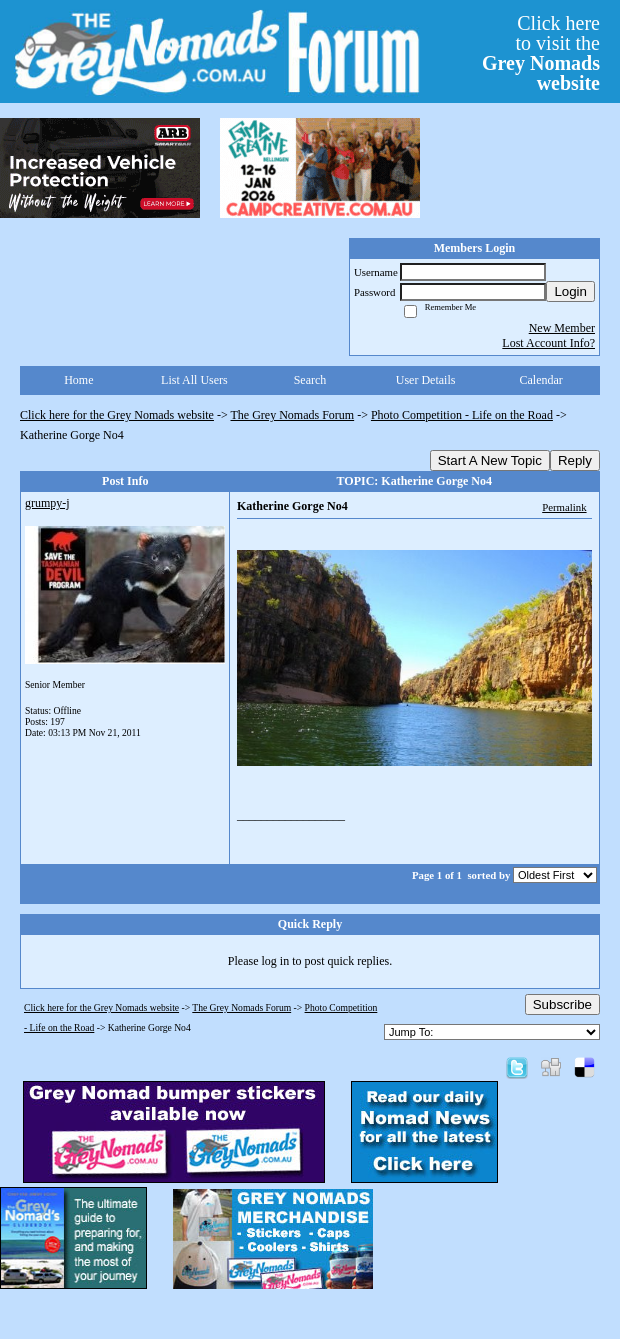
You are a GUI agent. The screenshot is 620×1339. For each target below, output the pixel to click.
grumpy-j (47, 503)
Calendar (541, 380)
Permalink (564, 507)
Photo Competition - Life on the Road (462, 415)
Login (570, 291)
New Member (562, 328)
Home (78, 380)
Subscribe (562, 1004)
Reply (575, 460)
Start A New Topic (490, 460)
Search (310, 380)
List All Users (194, 380)
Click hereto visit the (541, 53)
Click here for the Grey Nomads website (117, 415)
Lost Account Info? (548, 343)
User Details (426, 380)
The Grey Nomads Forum (293, 415)
